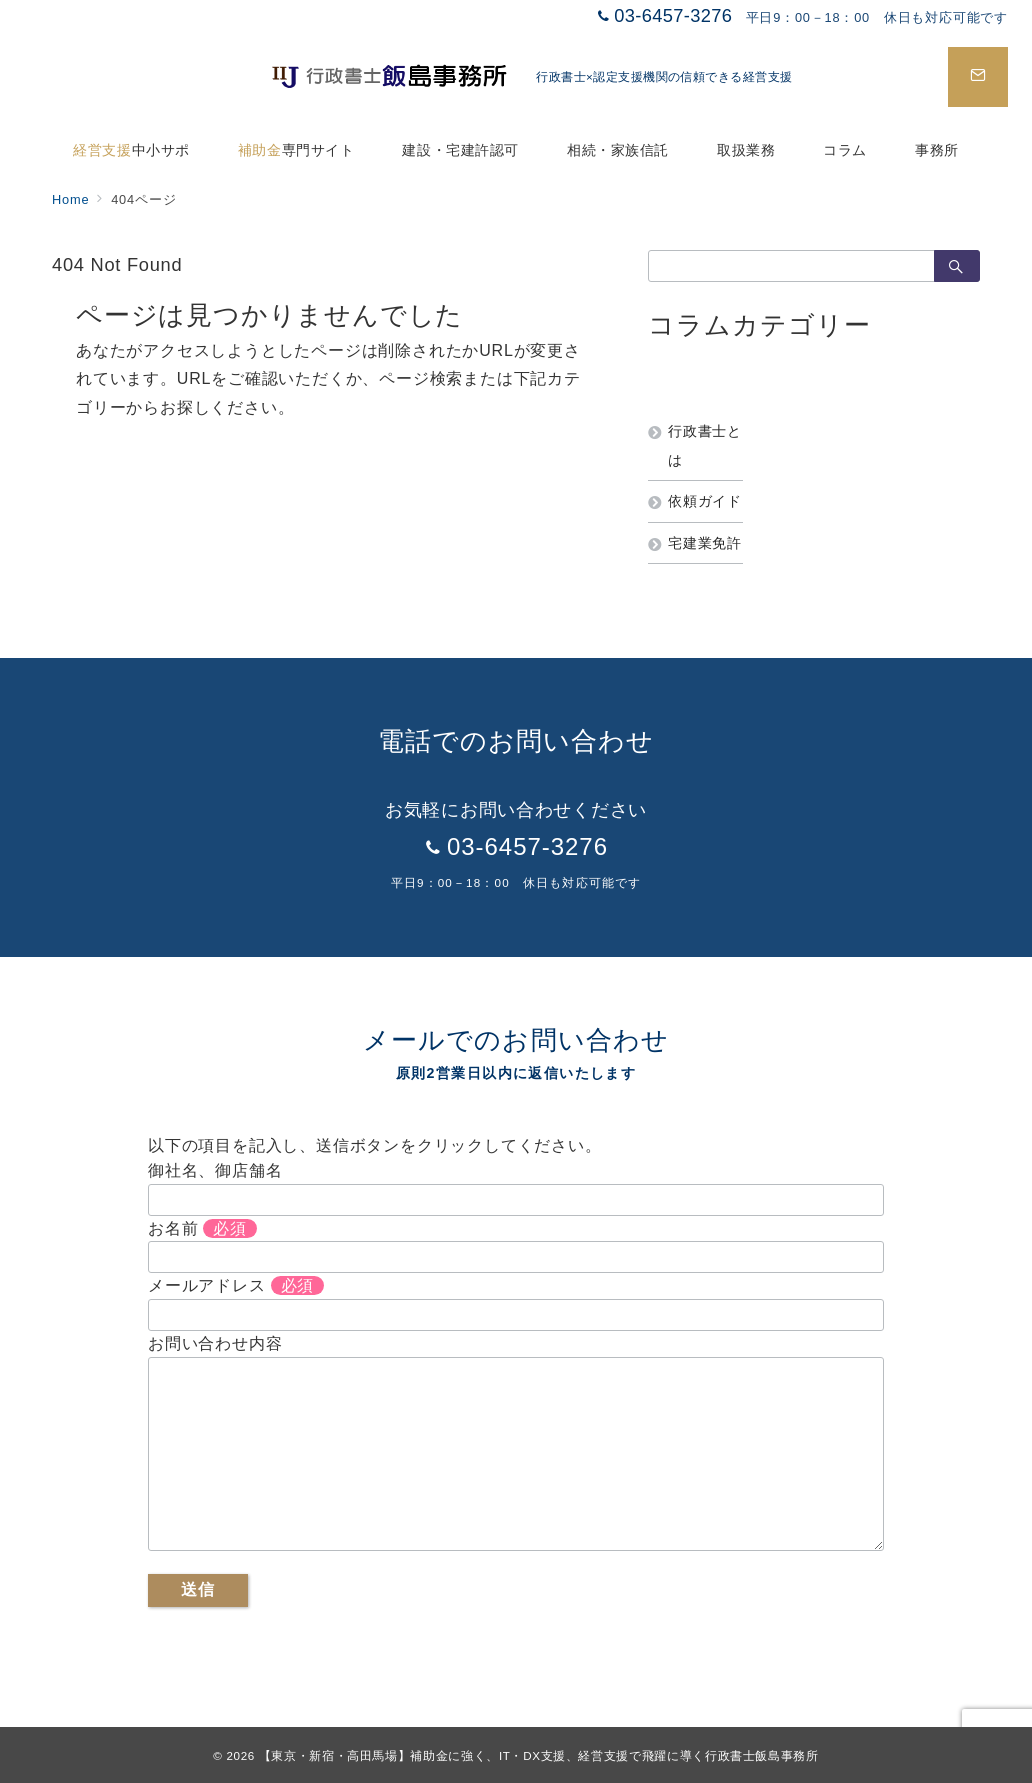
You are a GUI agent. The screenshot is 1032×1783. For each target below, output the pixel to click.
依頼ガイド (705, 501)
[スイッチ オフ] (978, 77)
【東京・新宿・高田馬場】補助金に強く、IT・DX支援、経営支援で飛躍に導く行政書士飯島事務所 (539, 1755)
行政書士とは (705, 445)
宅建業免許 (705, 543)
